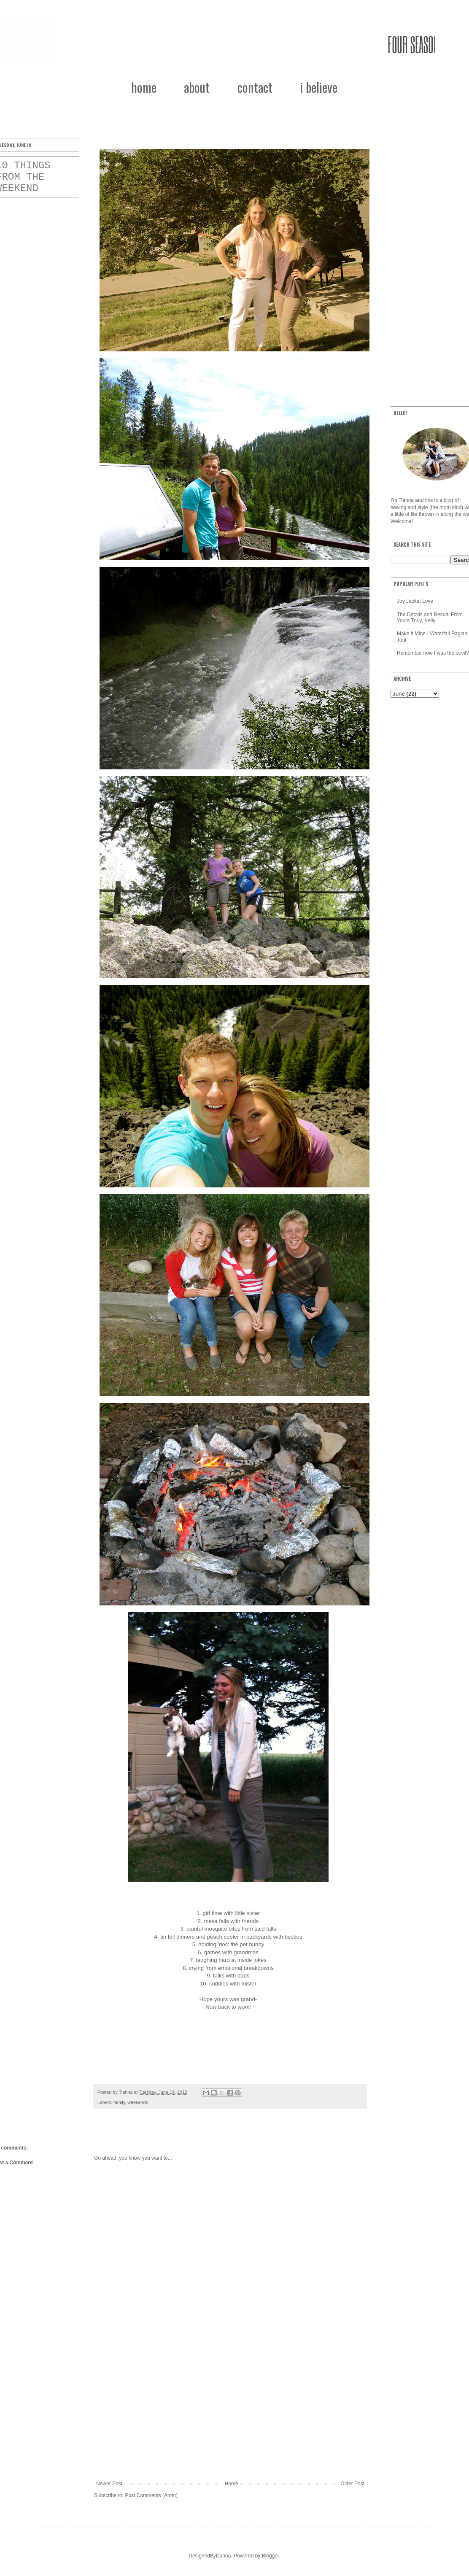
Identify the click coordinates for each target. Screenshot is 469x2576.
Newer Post (109, 2484)
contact (254, 87)
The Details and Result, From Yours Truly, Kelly (430, 617)
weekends (137, 2102)
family (119, 2102)
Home (231, 2484)
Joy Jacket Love (415, 601)
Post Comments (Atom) (151, 2495)
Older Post (352, 2484)
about (197, 87)
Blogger (270, 2556)
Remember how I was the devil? (433, 653)
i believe (318, 87)
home (143, 87)
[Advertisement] (230, 2411)
